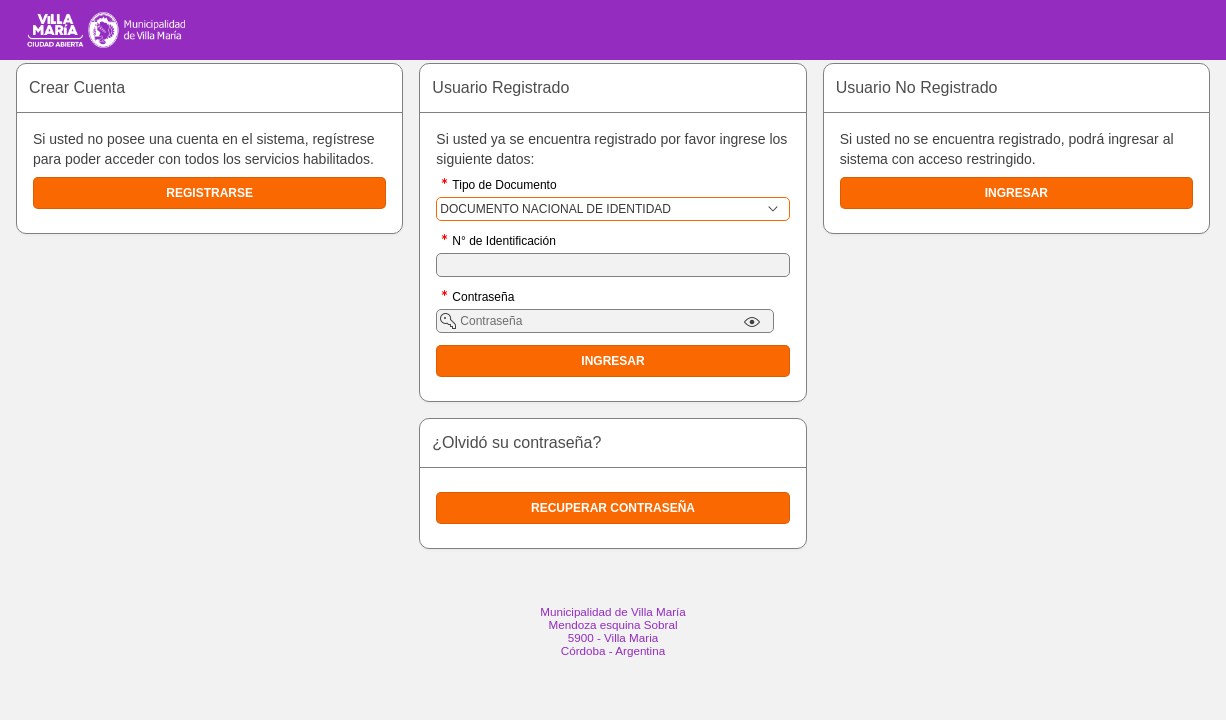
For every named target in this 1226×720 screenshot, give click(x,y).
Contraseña (483, 298)
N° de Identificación (504, 242)
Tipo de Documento (504, 186)
